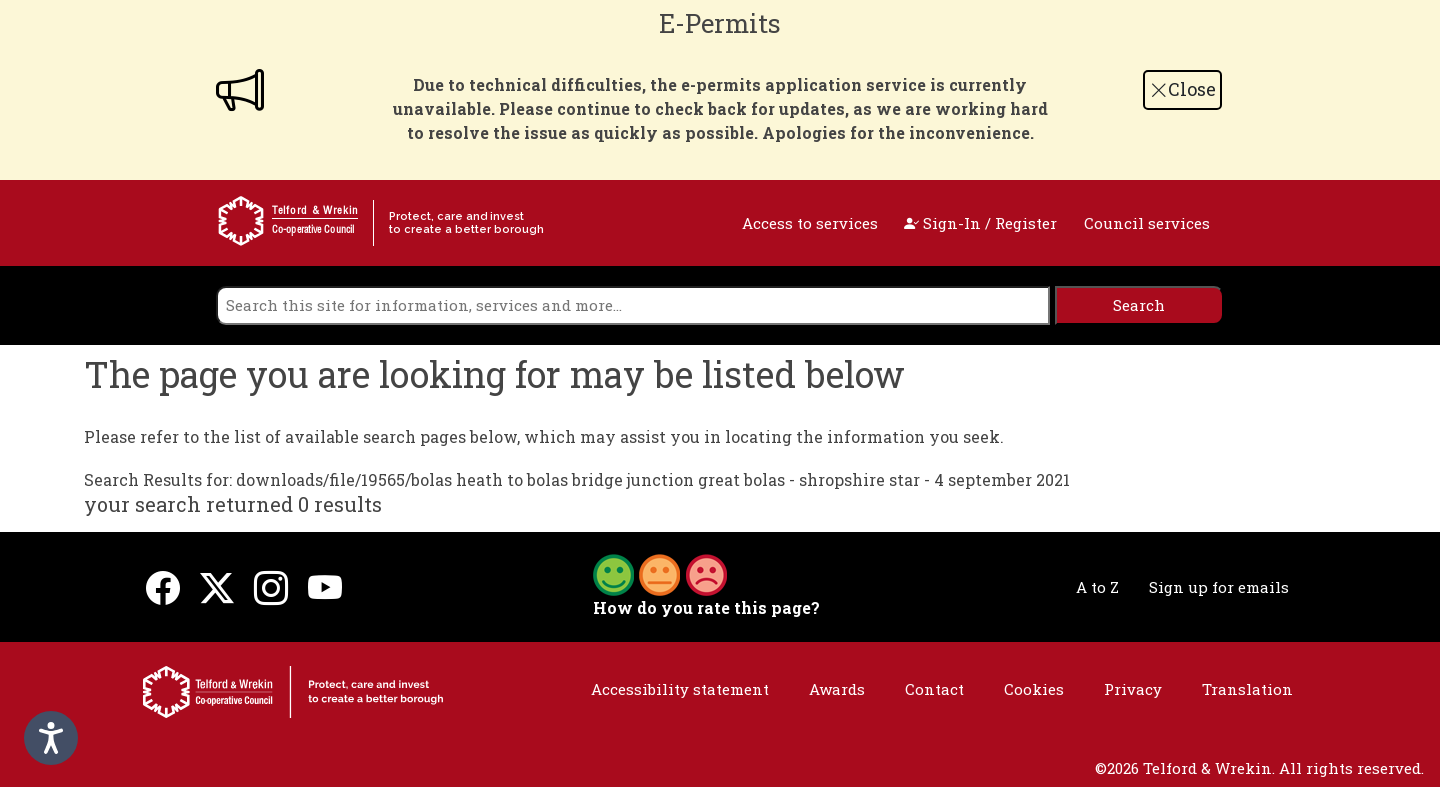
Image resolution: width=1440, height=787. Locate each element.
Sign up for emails (1219, 587)
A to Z (1097, 587)
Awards (837, 689)
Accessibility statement (680, 689)
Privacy (1133, 689)
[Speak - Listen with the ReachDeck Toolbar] (51, 738)
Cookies (1034, 689)
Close (1183, 89)
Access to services (810, 223)
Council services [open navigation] (1147, 223)
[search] (633, 305)
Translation (1247, 689)
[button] (660, 573)
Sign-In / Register (980, 223)
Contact (934, 689)
